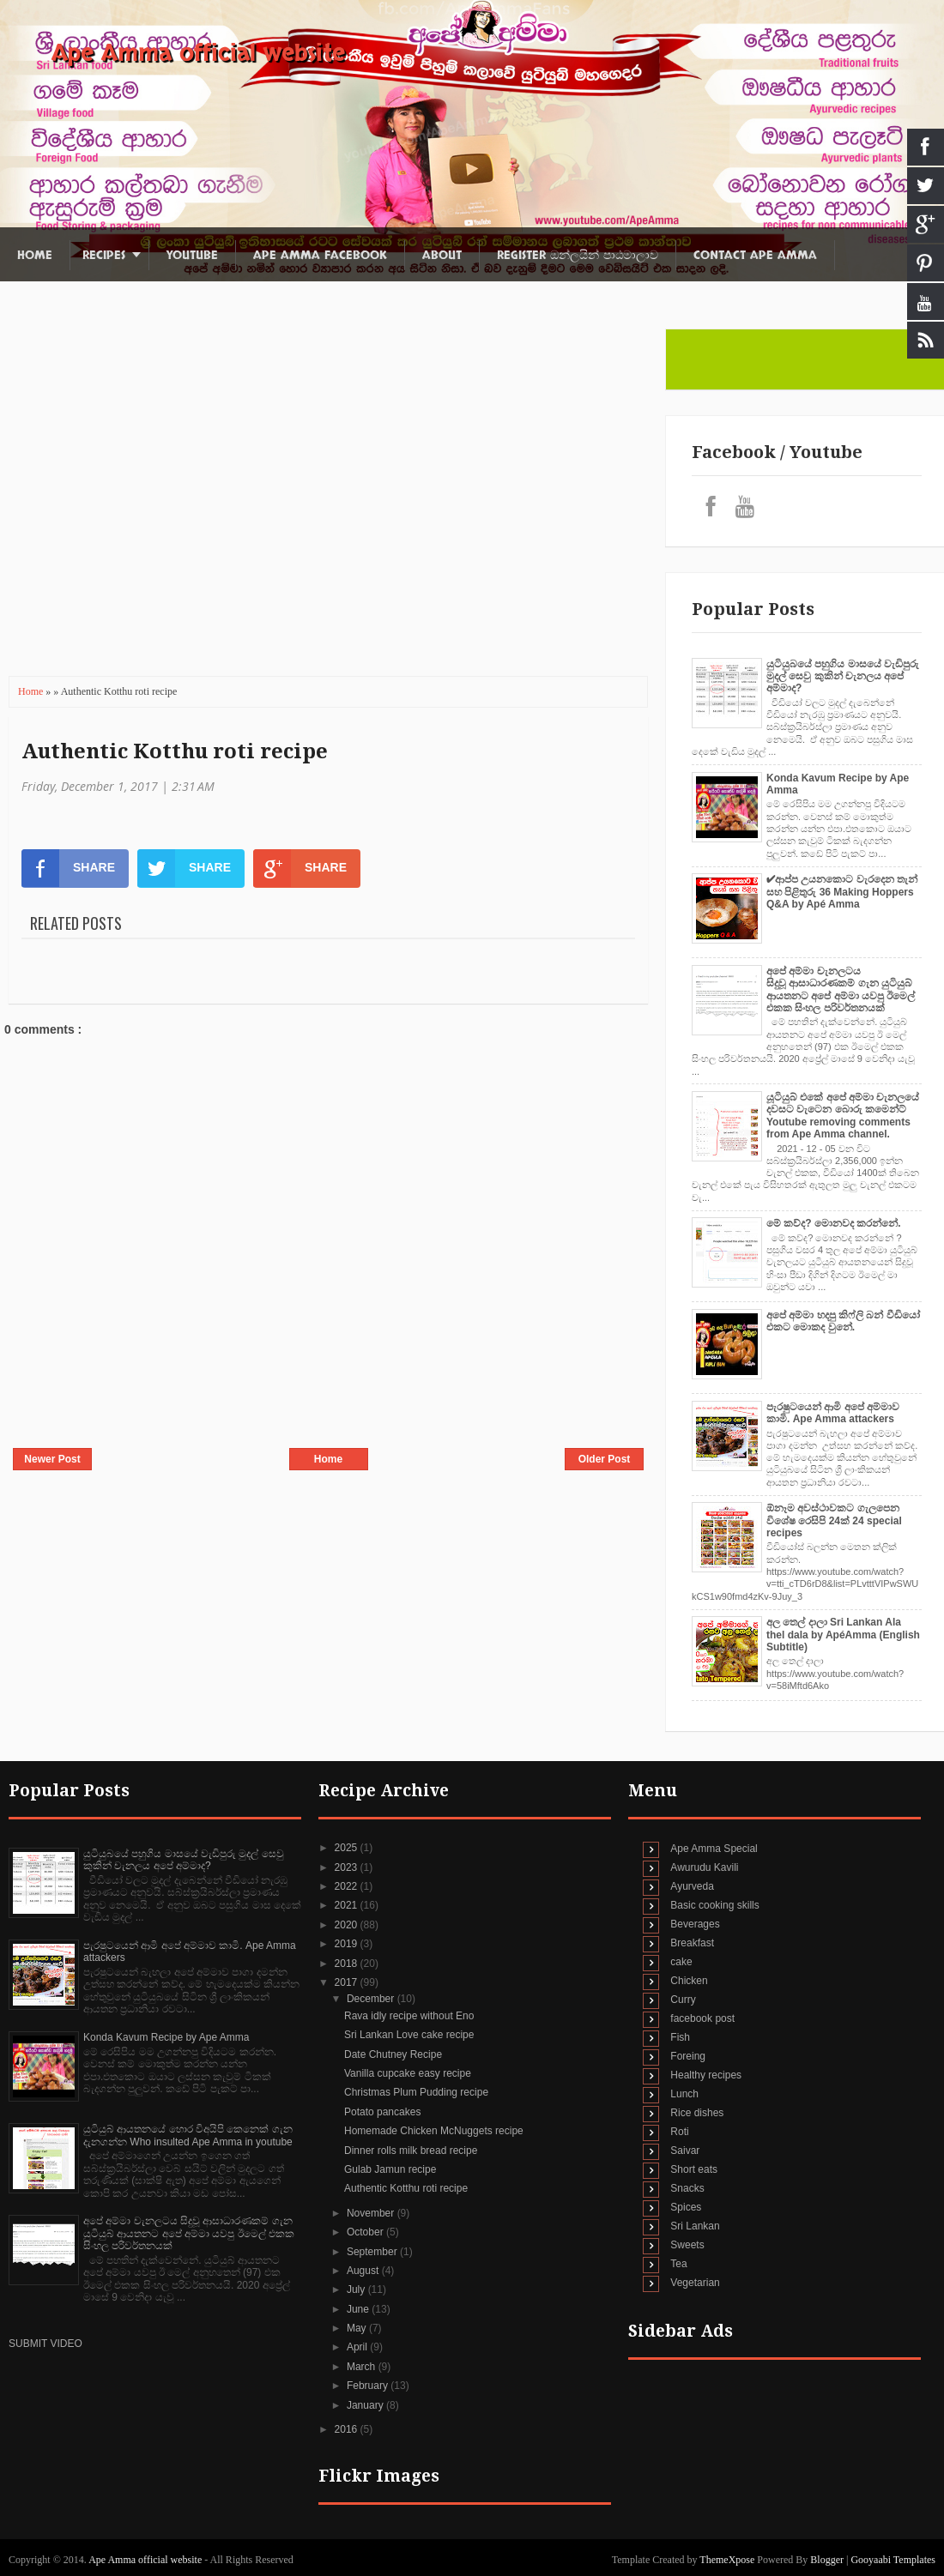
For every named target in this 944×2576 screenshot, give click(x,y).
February (368, 2386)
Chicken (688, 1981)
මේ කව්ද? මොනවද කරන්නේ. (833, 1223)
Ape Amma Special (713, 1849)
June (359, 2309)
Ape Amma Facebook (320, 255)
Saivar (684, 2151)
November (372, 2213)
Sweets (687, 2245)
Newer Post (52, 1459)
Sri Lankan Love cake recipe (409, 2035)
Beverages (694, 1924)
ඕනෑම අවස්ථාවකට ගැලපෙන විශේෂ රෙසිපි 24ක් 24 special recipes (834, 1520)
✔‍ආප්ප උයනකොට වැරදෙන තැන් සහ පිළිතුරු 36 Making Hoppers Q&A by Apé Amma (841, 891)
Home (34, 255)
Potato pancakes (382, 2112)
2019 (347, 1944)
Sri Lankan (694, 2226)
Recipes (103, 255)
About (442, 255)
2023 (347, 1867)
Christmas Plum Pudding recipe (416, 2092)
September (373, 2252)
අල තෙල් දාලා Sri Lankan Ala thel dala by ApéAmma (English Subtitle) (843, 1634)
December (372, 1999)
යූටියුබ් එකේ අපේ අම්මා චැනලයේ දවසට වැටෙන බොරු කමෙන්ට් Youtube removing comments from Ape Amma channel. (842, 1115)
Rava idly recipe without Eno (409, 2016)
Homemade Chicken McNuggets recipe (433, 2131)
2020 (347, 1925)
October (366, 2232)
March (362, 2367)
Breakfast (692, 1943)
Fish (680, 2037)
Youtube (192, 255)
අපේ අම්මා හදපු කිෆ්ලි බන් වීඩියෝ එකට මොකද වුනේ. (843, 1321)
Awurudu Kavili (704, 1867)
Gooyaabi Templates (892, 2560)
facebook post (702, 2018)
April (358, 2347)
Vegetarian (694, 2283)
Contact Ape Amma (755, 255)
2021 (347, 1905)
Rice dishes (696, 2113)
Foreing (687, 2056)
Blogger (827, 2560)
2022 (347, 1886)
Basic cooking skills (714, 1905)
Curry (682, 2000)
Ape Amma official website (198, 53)
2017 (347, 1982)
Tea (678, 2264)
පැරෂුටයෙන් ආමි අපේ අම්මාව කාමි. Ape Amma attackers (832, 1413)
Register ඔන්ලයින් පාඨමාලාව (577, 255)
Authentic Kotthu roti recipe (174, 751)
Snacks (687, 2188)
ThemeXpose (728, 2560)
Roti (679, 2132)
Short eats (693, 2169)
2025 (347, 1848)
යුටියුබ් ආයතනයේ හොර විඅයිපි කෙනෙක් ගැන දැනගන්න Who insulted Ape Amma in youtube (188, 2135)
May (358, 2328)
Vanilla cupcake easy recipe (407, 2073)
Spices (685, 2207)
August (364, 2271)
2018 (347, 1964)
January (366, 2405)
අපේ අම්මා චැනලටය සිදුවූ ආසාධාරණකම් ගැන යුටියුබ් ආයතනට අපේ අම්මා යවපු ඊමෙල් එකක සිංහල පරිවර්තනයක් (840, 989)
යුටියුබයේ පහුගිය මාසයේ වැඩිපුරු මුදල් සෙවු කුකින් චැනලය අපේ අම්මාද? (842, 676)
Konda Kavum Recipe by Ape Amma (166, 2037)
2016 (347, 2429)
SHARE (68, 868)
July (357, 2289)
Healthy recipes (705, 2075)
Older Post (604, 1459)
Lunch (684, 2094)
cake (681, 1962)
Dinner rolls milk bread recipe (410, 2151)
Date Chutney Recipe (393, 2054)
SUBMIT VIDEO (45, 2344)
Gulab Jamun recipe (390, 2169)
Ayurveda (691, 1886)
